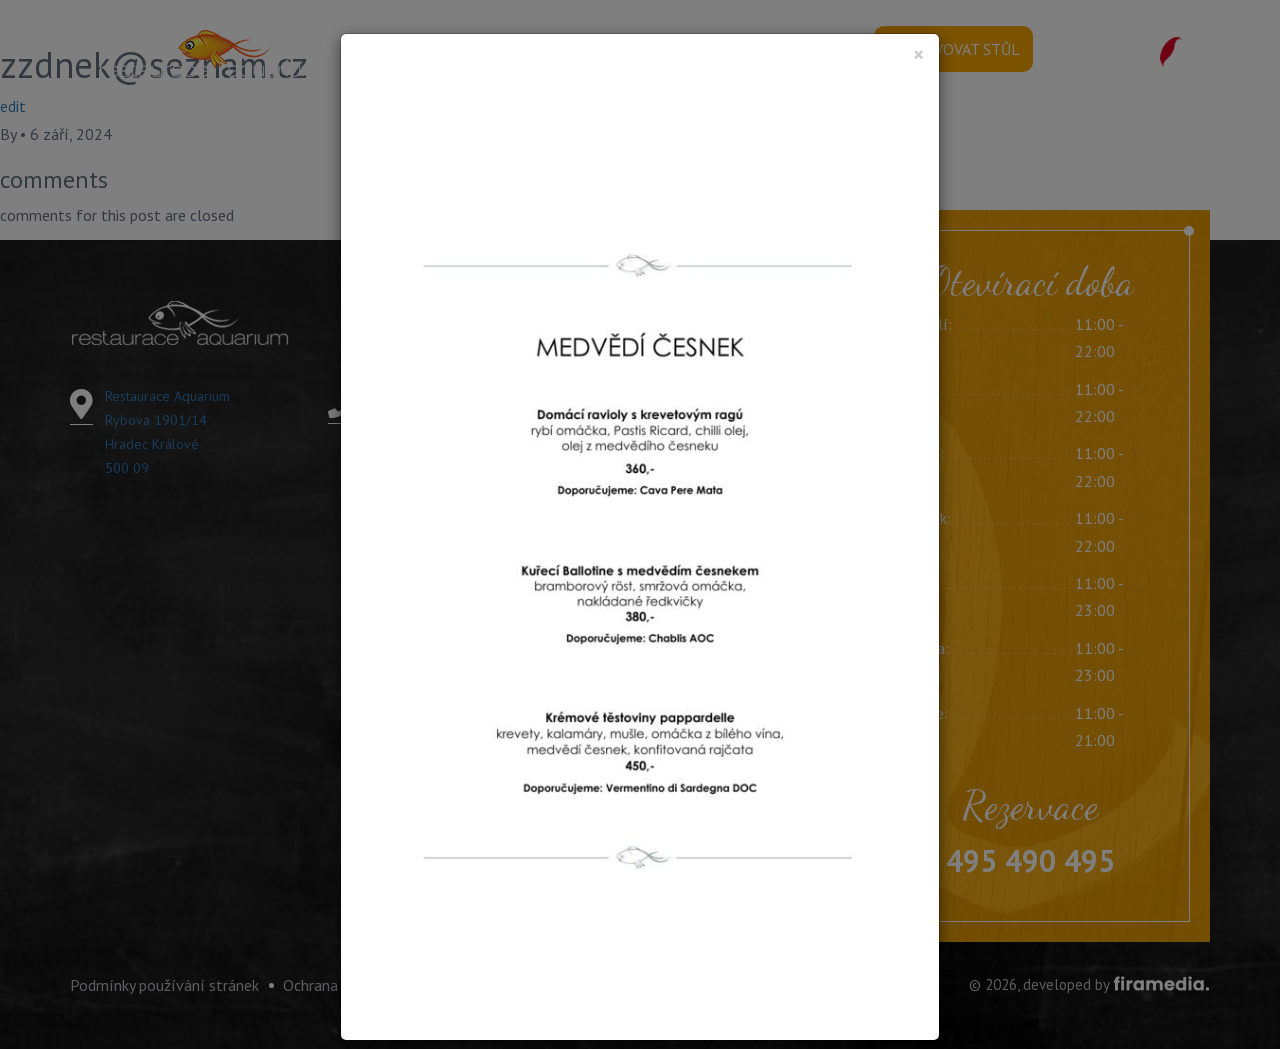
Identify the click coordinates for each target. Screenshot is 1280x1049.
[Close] (918, 54)
